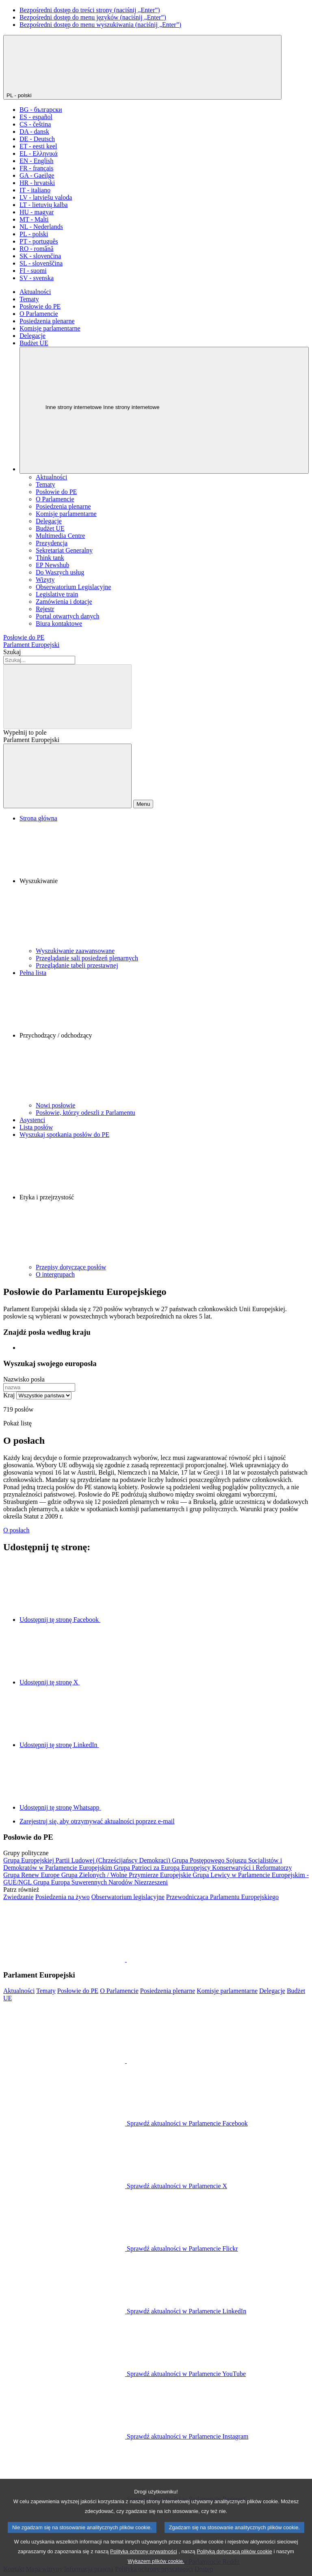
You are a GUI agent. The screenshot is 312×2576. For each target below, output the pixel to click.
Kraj (9, 1395)
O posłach (16, 1530)
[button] (164, 884)
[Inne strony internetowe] (164, 410)
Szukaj (12, 651)
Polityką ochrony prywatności (143, 2565)
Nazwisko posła (24, 1379)
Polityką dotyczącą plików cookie (234, 2565)
